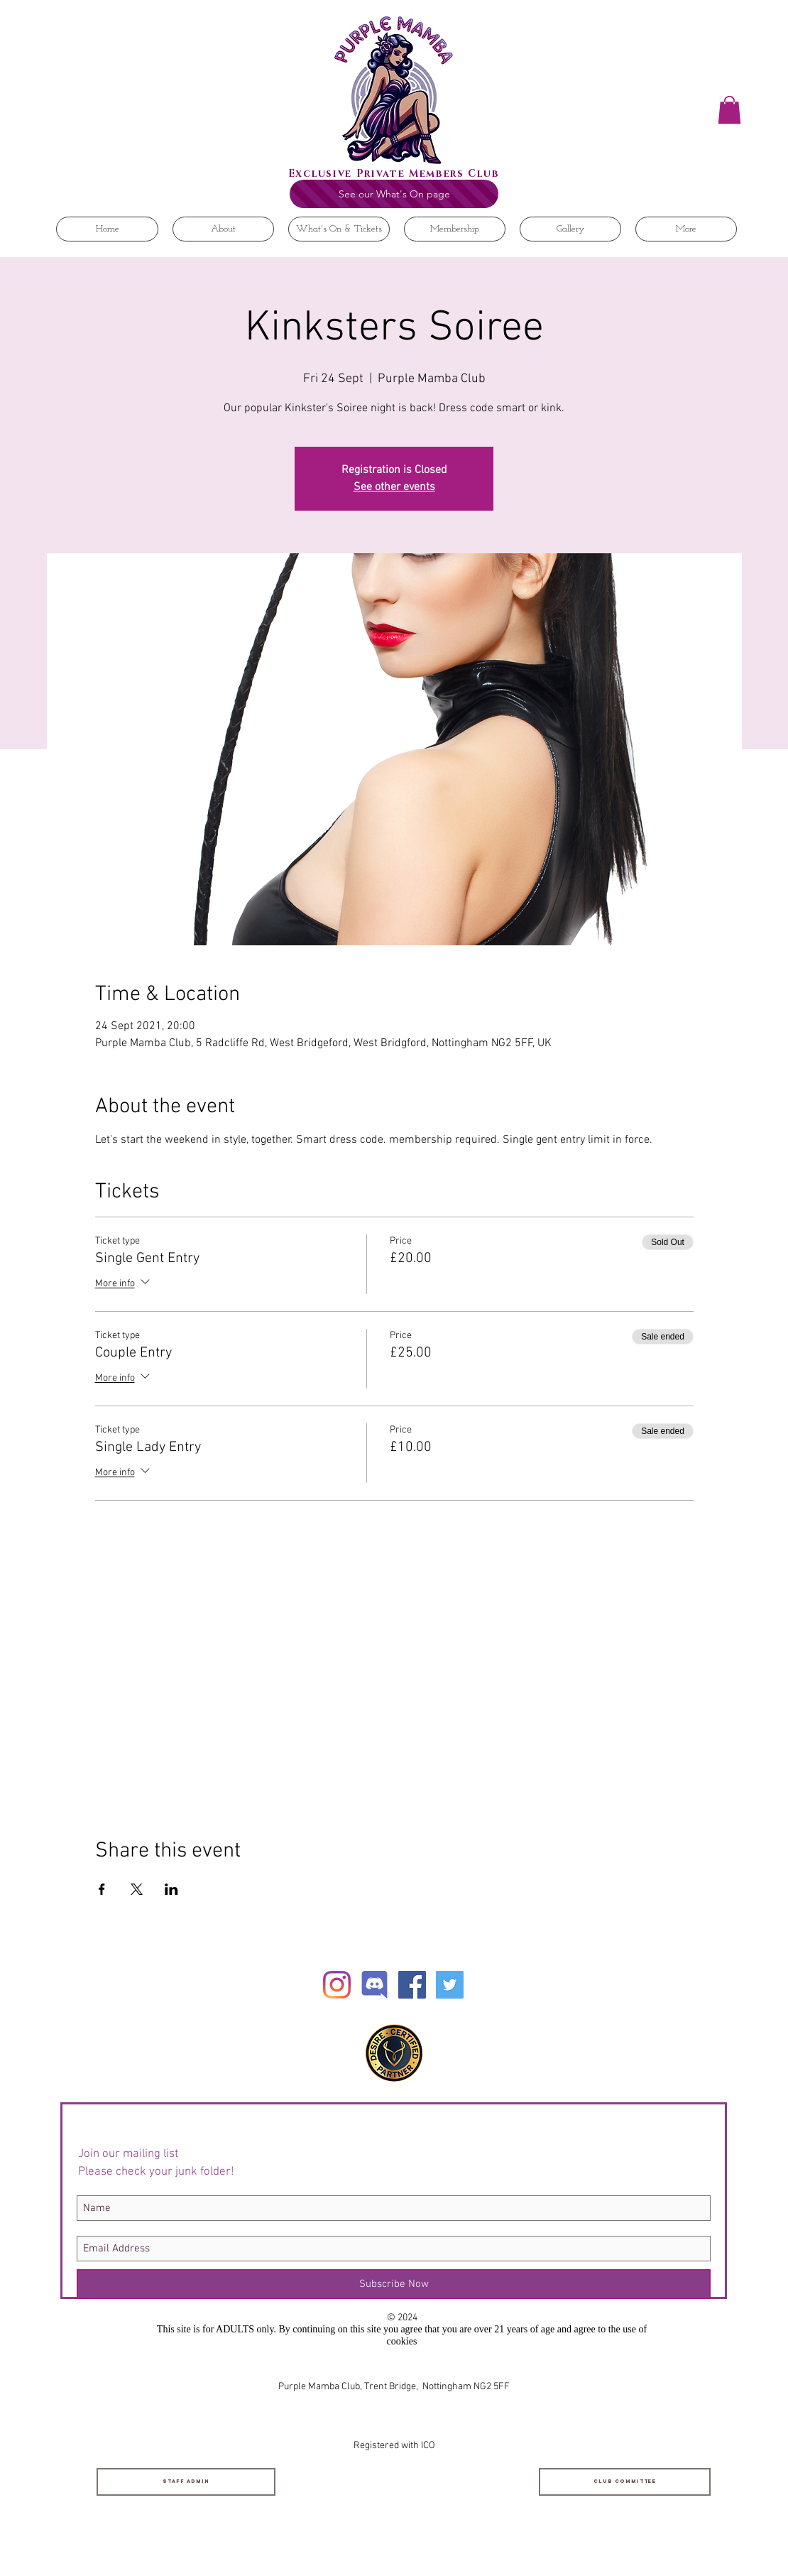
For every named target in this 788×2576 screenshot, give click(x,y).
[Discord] (374, 1985)
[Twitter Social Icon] (450, 1985)
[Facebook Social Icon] (412, 1985)
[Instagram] (337, 1985)
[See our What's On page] (394, 194)
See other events (394, 487)
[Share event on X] (136, 1889)
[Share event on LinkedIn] (171, 1889)
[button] (729, 110)
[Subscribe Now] (394, 2284)
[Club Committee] (625, 2482)
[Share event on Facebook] (102, 1889)
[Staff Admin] (186, 2482)
